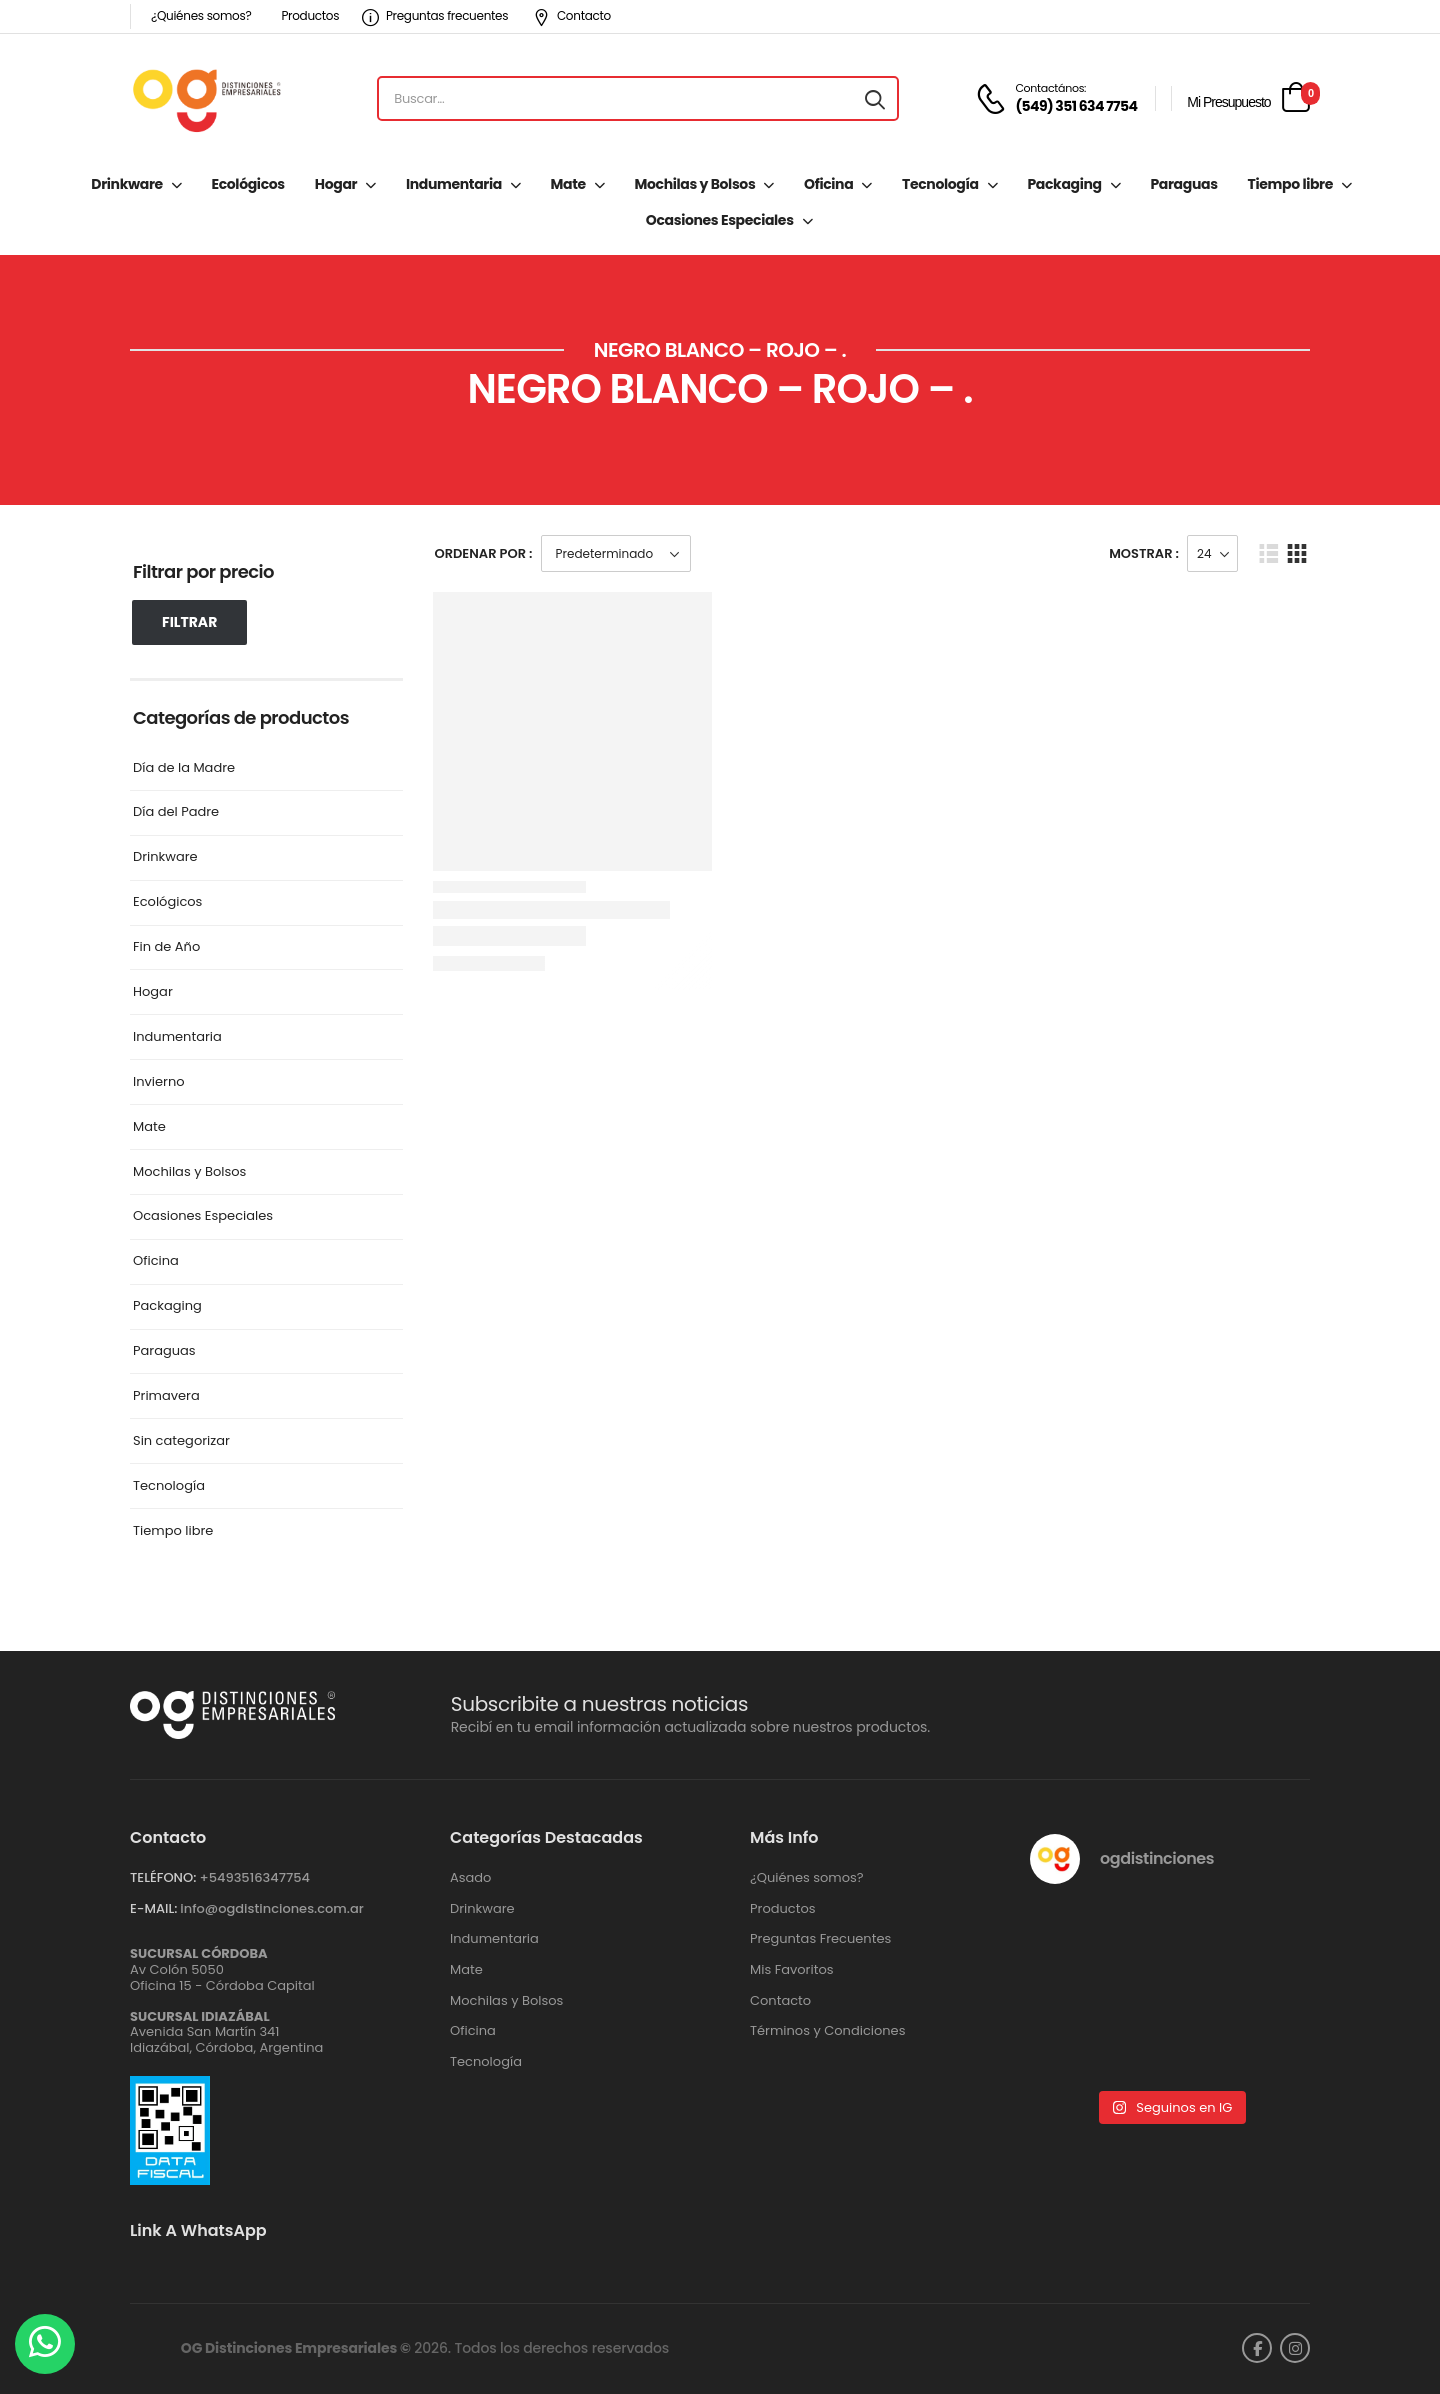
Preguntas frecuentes (435, 15)
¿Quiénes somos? (201, 15)
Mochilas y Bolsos (694, 184)
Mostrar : (1144, 553)
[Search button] (875, 99)
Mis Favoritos (792, 1970)
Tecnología (940, 184)
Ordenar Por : (484, 553)
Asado (470, 1878)
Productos (310, 15)
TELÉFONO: (163, 1877)
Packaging (1064, 184)
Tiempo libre (1290, 184)
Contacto (572, 15)
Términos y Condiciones (827, 2031)
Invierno (159, 1082)
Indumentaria (454, 184)
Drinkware (126, 184)
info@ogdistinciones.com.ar (271, 1908)
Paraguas (1183, 184)
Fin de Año (166, 947)
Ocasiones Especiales (720, 220)
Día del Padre (176, 812)
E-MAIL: (153, 1908)
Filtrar (189, 622)
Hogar (336, 184)
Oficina (828, 184)
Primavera (166, 1396)
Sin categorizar (181, 1441)
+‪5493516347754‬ (254, 1877)
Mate (568, 184)
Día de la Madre (184, 768)
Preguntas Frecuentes (820, 1939)
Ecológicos (247, 184)
